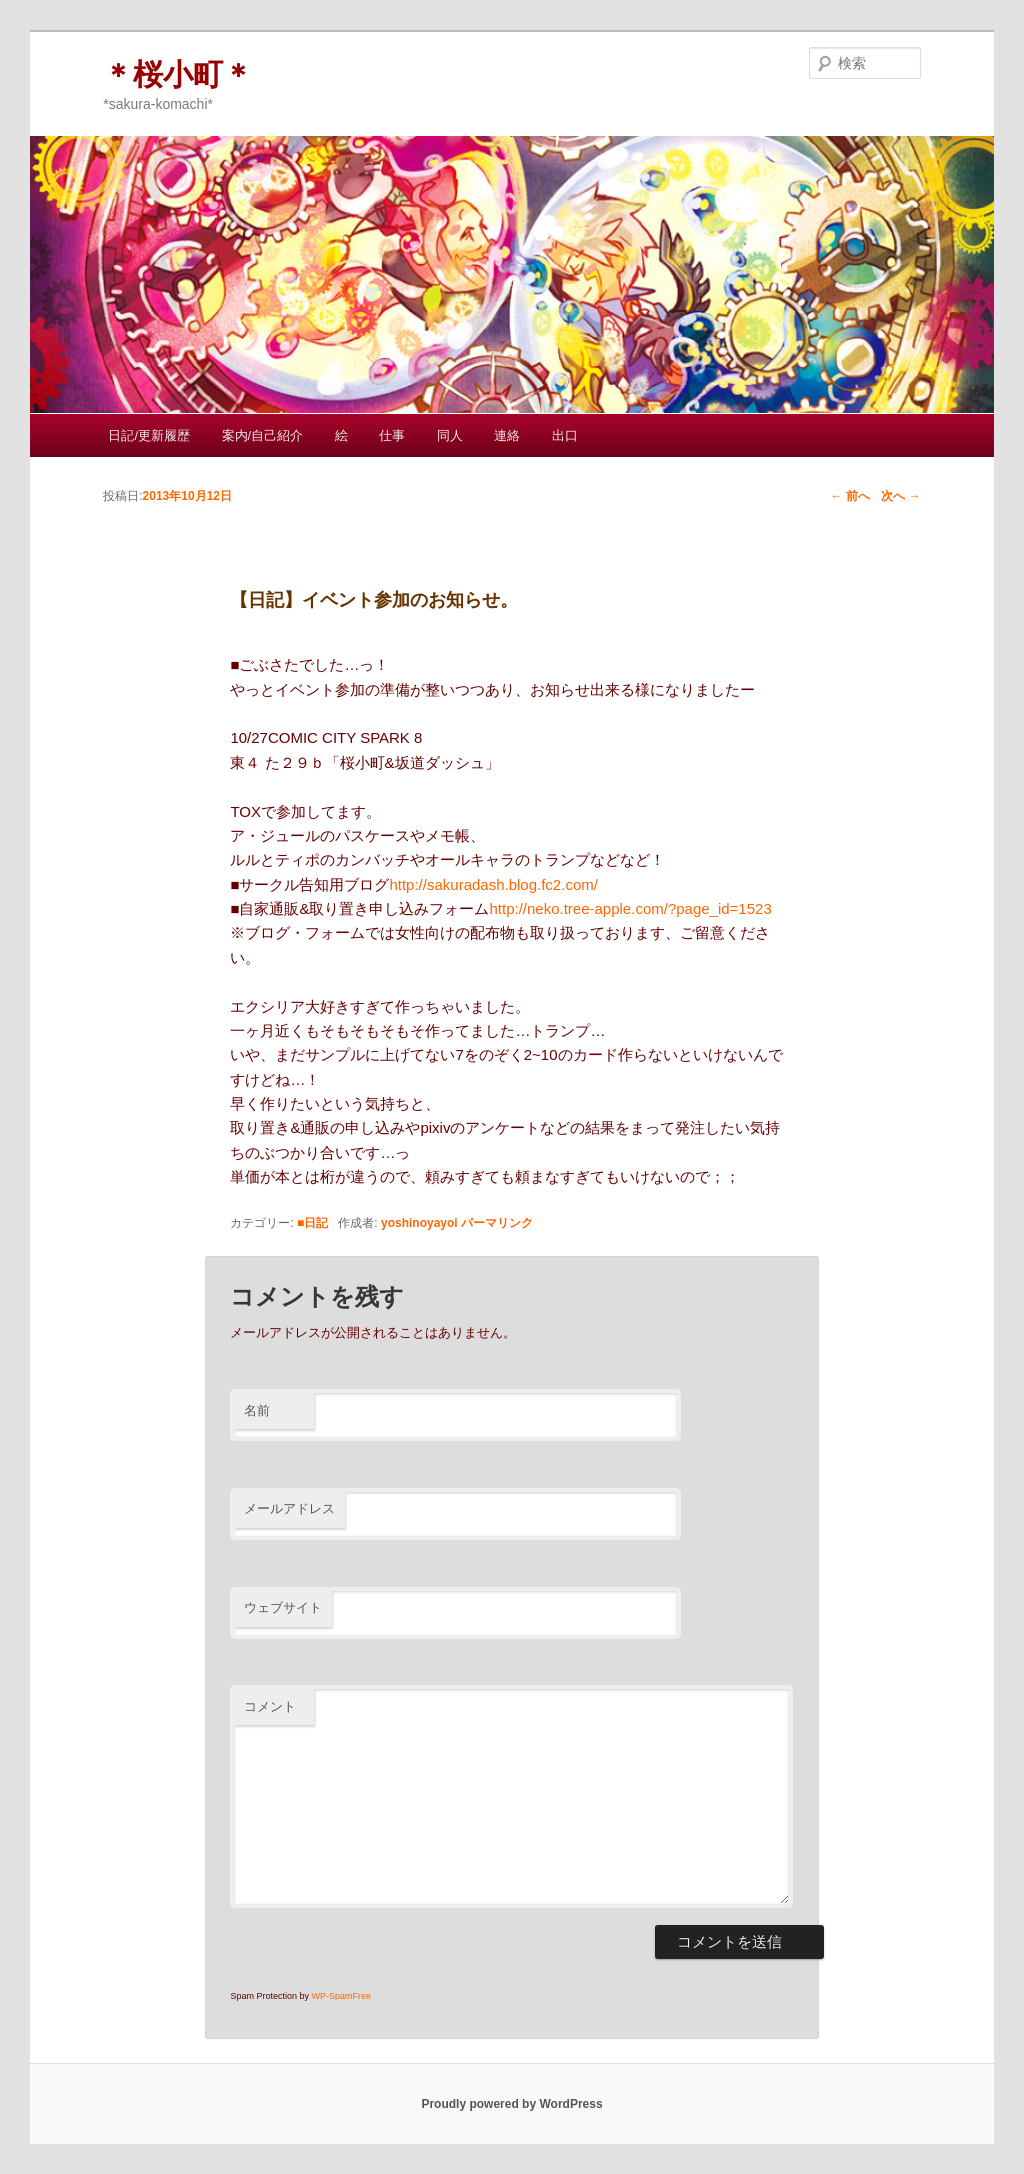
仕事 (392, 435)
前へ (849, 496)
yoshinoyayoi (419, 1223)
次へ (900, 496)
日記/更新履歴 (149, 435)
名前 (257, 1410)
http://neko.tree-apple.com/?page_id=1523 (630, 908)
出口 (565, 435)
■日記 (312, 1223)
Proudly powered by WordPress (511, 2104)
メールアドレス (289, 1508)
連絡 (507, 435)
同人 (450, 435)
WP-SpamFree (341, 1996)
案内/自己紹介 (263, 435)
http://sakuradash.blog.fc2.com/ (493, 884)
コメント (270, 1706)
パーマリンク (497, 1223)
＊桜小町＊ (178, 74)
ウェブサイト (283, 1607)
